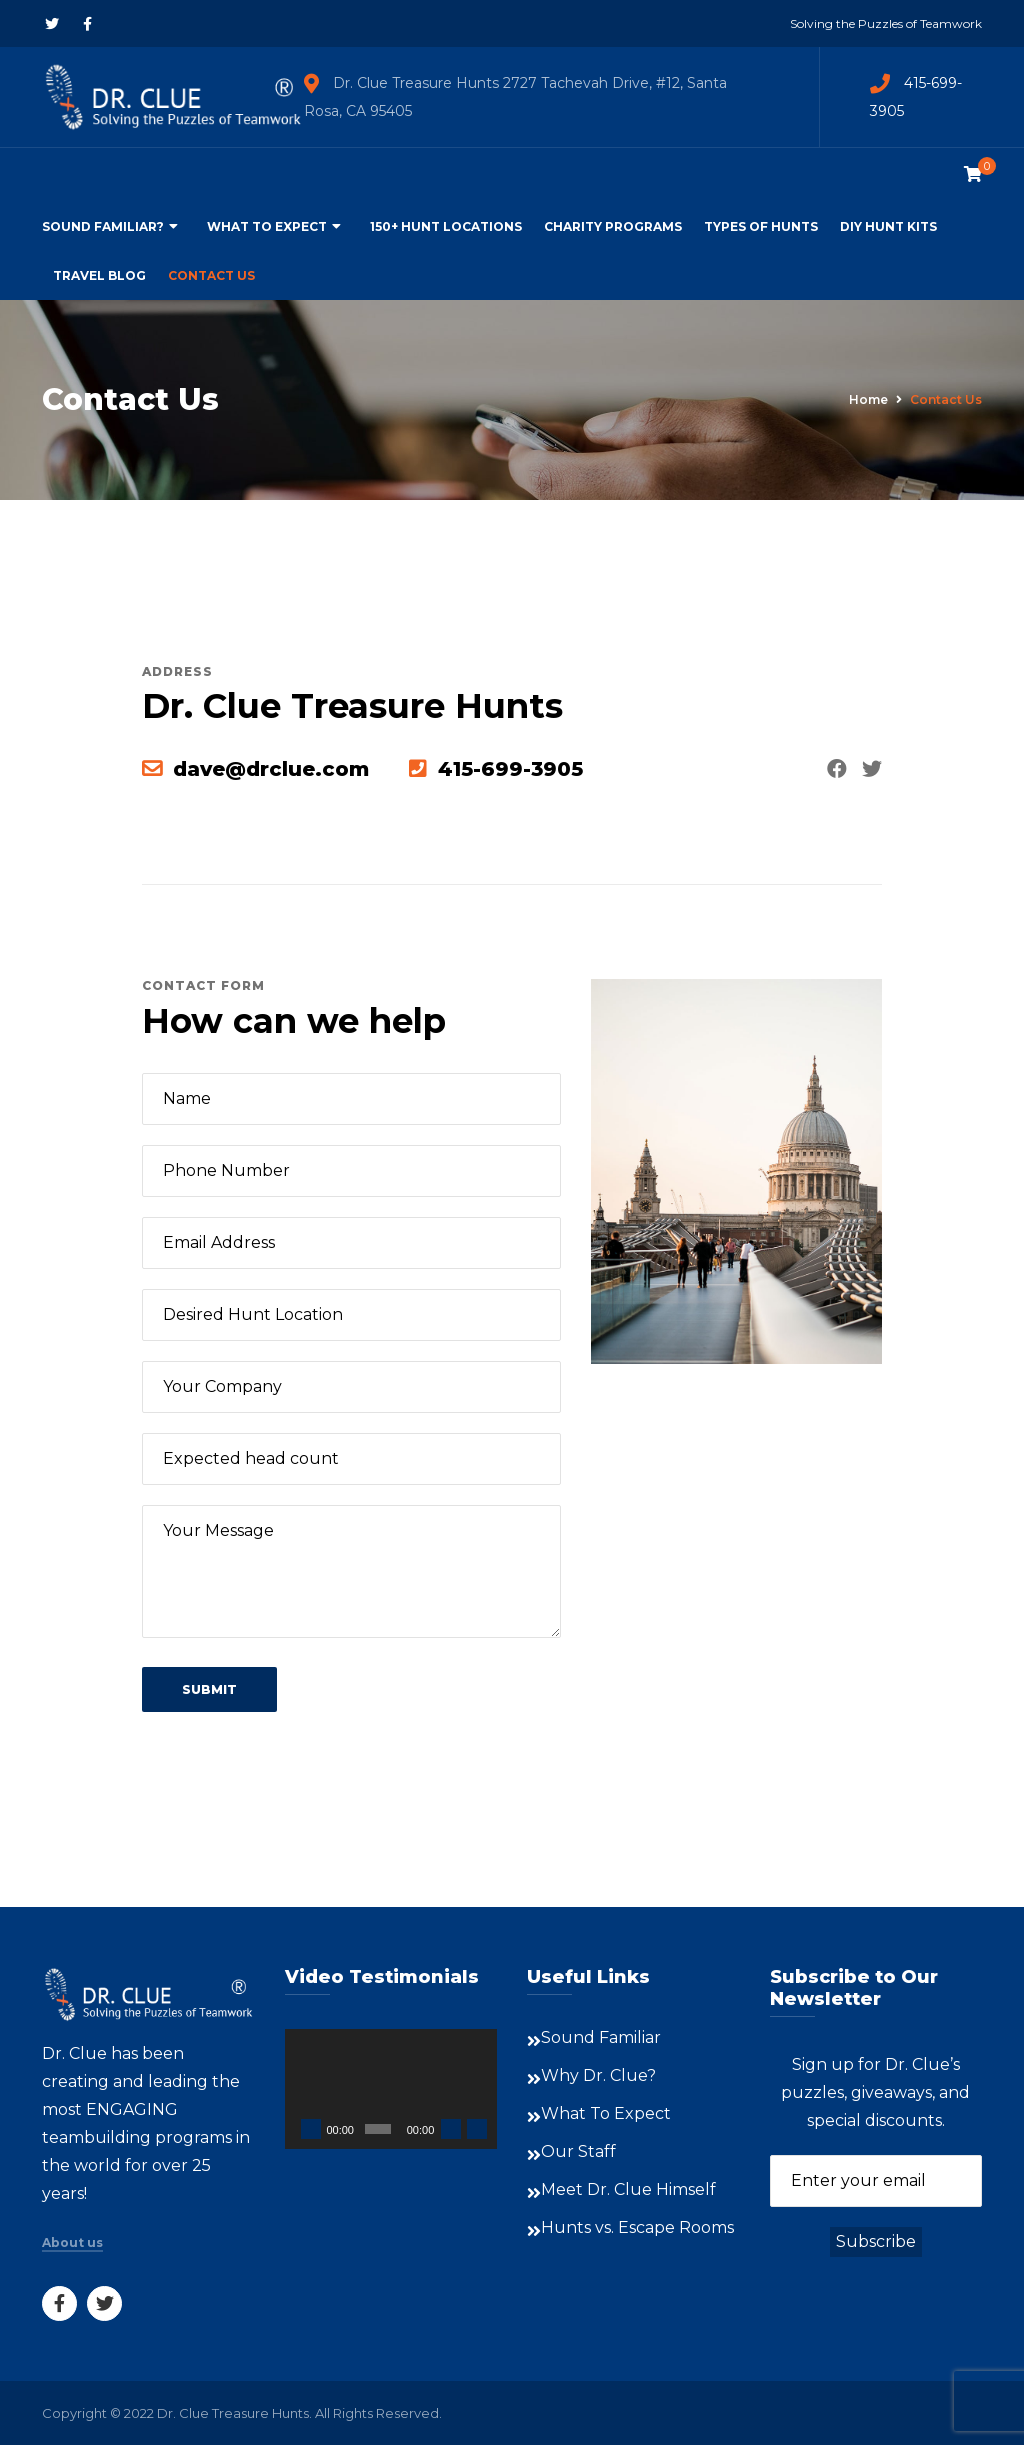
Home (868, 399)
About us (72, 2243)
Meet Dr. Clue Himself (628, 2189)
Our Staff (578, 2151)
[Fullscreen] (477, 2129)
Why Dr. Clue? (598, 2075)
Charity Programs (613, 226)
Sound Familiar (601, 2037)
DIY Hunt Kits (888, 226)
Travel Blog (99, 275)
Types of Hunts (761, 226)
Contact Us (211, 275)
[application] (391, 2089)
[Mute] (451, 2129)
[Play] (311, 2129)
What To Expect (267, 226)
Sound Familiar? (103, 226)
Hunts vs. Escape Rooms (637, 2227)
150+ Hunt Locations (446, 226)
